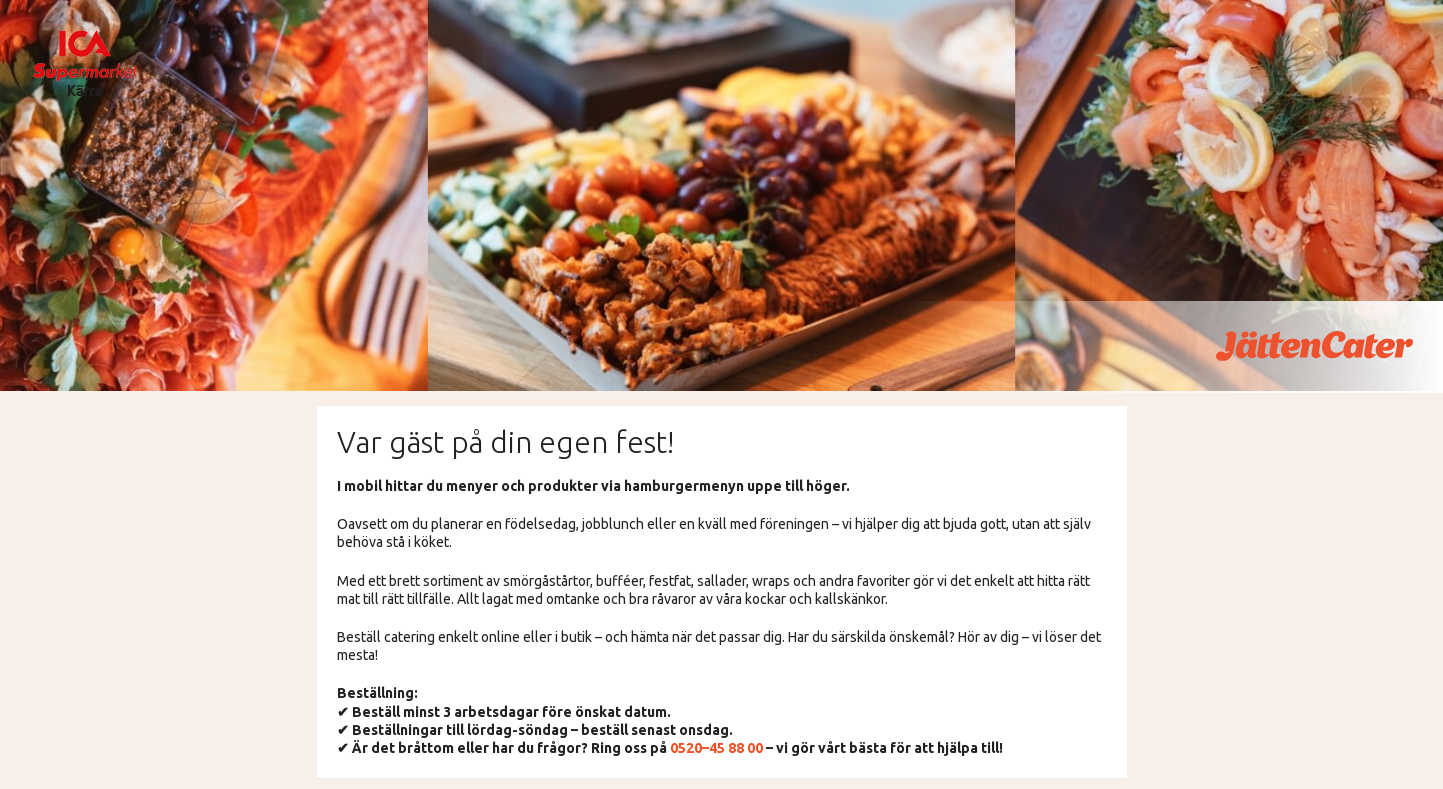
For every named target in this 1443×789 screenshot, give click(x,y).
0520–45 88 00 (716, 748)
